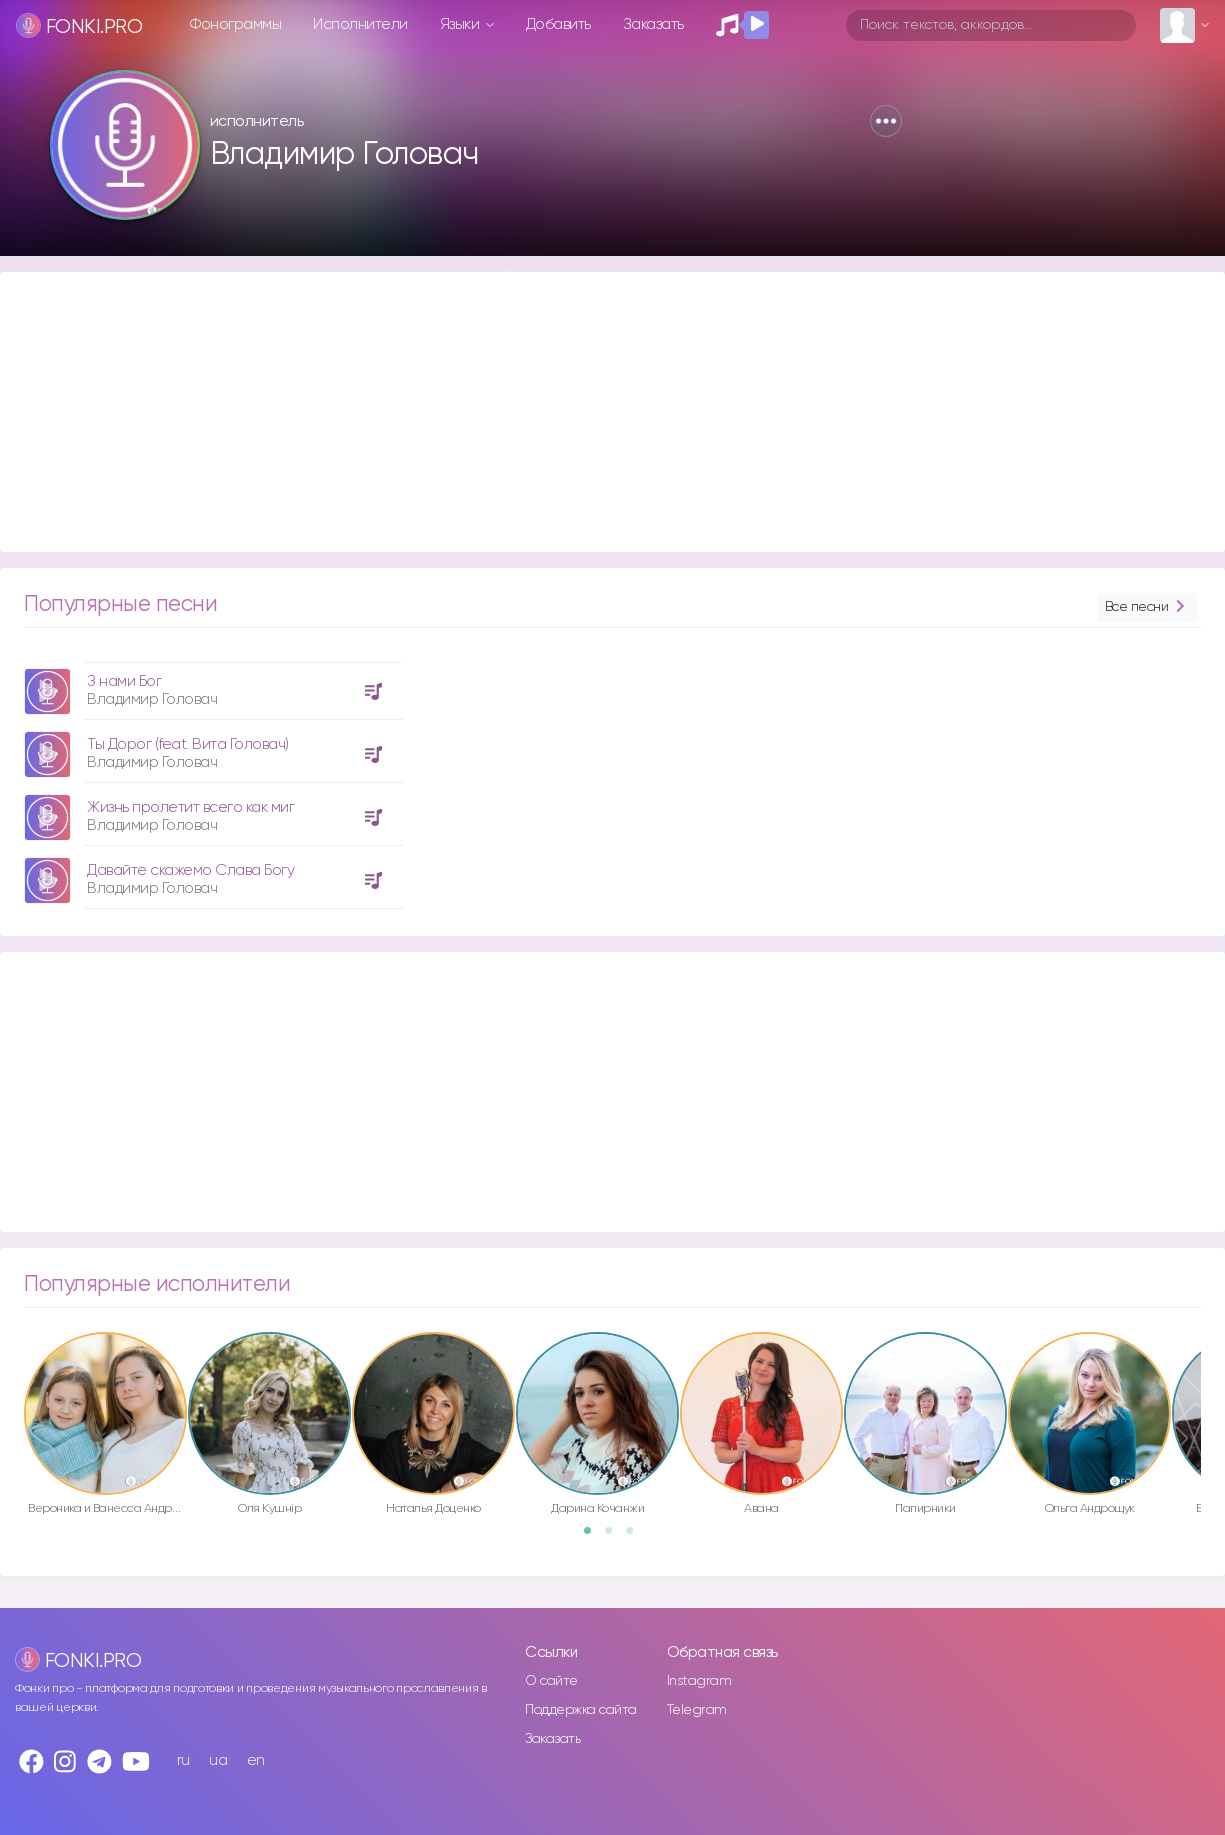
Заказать (653, 24)
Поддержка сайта (581, 1710)
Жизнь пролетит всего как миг (190, 807)
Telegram (697, 1710)
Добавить (558, 24)
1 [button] (594, 1537)
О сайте (551, 1681)
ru (183, 1760)
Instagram (699, 1681)
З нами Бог (124, 681)
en (256, 1760)
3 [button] (636, 1537)
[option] (210, 778)
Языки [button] (461, 24)
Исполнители (360, 24)
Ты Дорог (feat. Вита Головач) (188, 744)
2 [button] (615, 1537)
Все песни (1147, 607)
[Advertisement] (600, 412)
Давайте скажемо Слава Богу (190, 870)
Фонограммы (235, 24)
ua (218, 1760)
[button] (886, 121)
